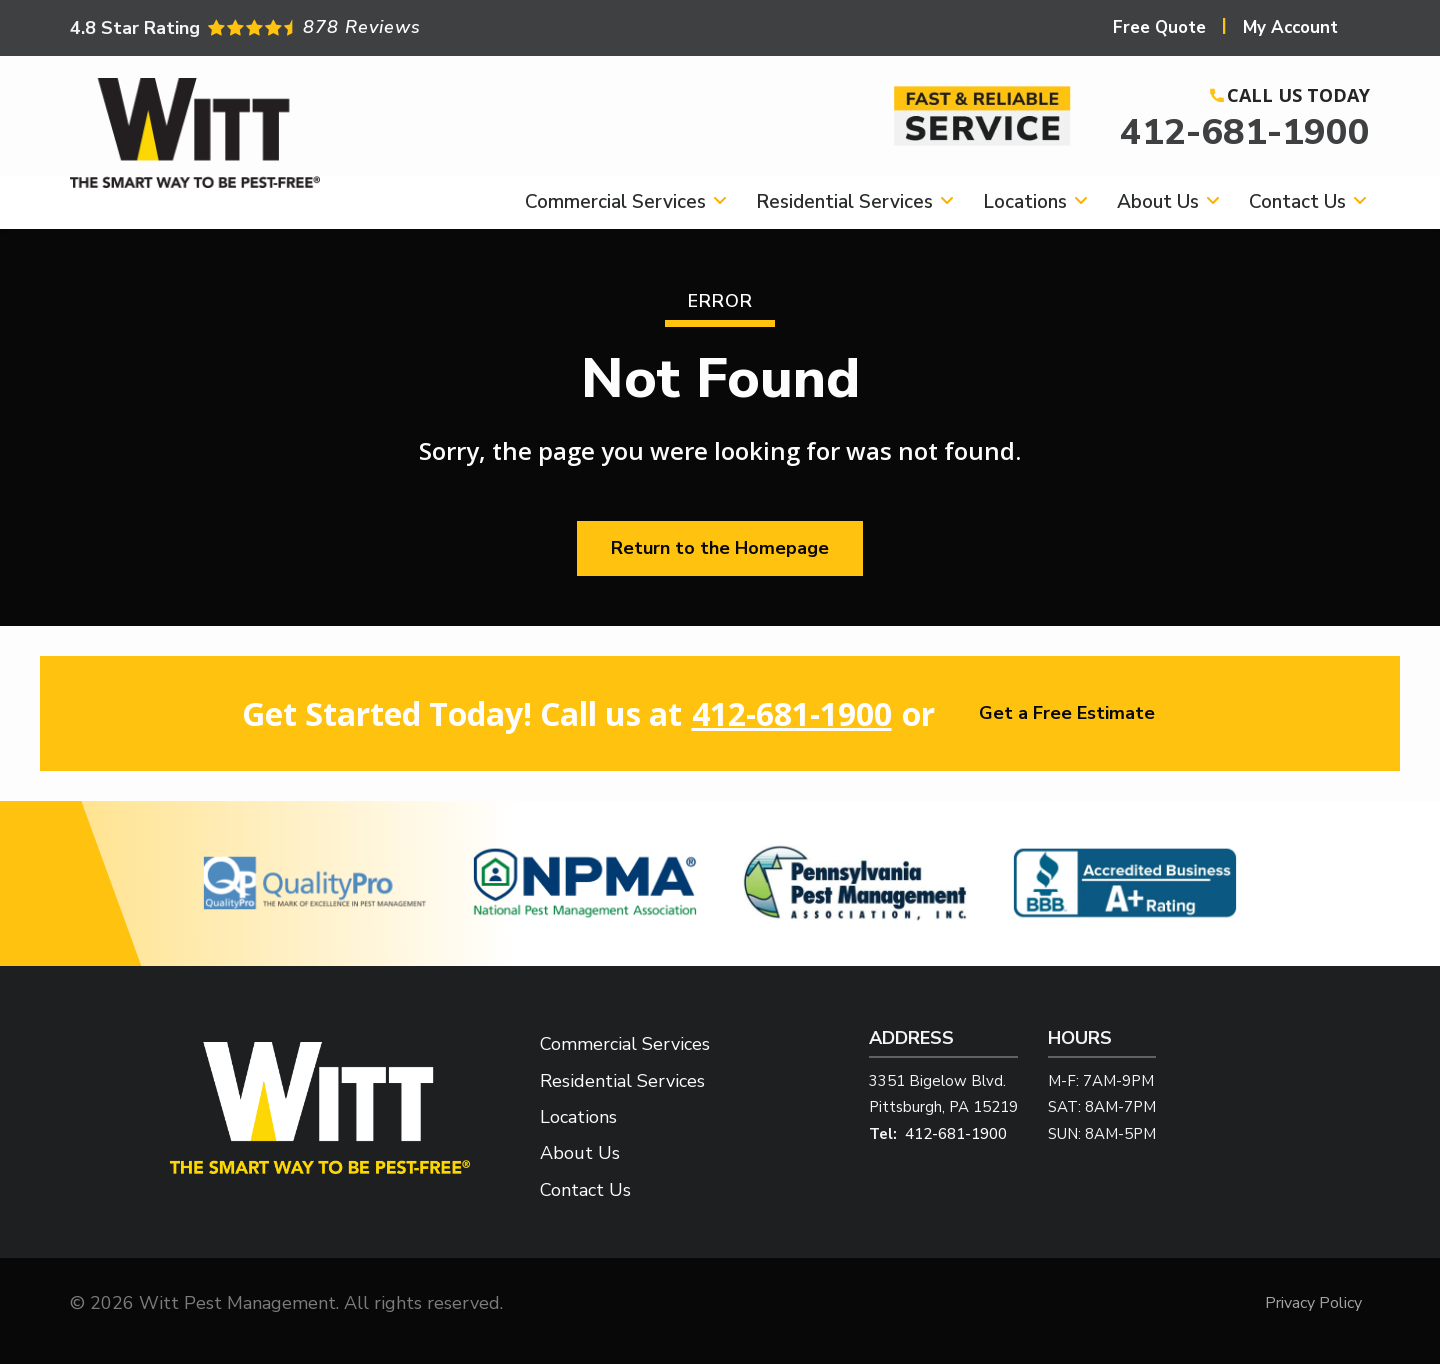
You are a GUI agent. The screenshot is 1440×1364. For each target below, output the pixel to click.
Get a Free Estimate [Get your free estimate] (1067, 713)
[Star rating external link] (395, 27)
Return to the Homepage (720, 548)
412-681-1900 (1245, 132)
